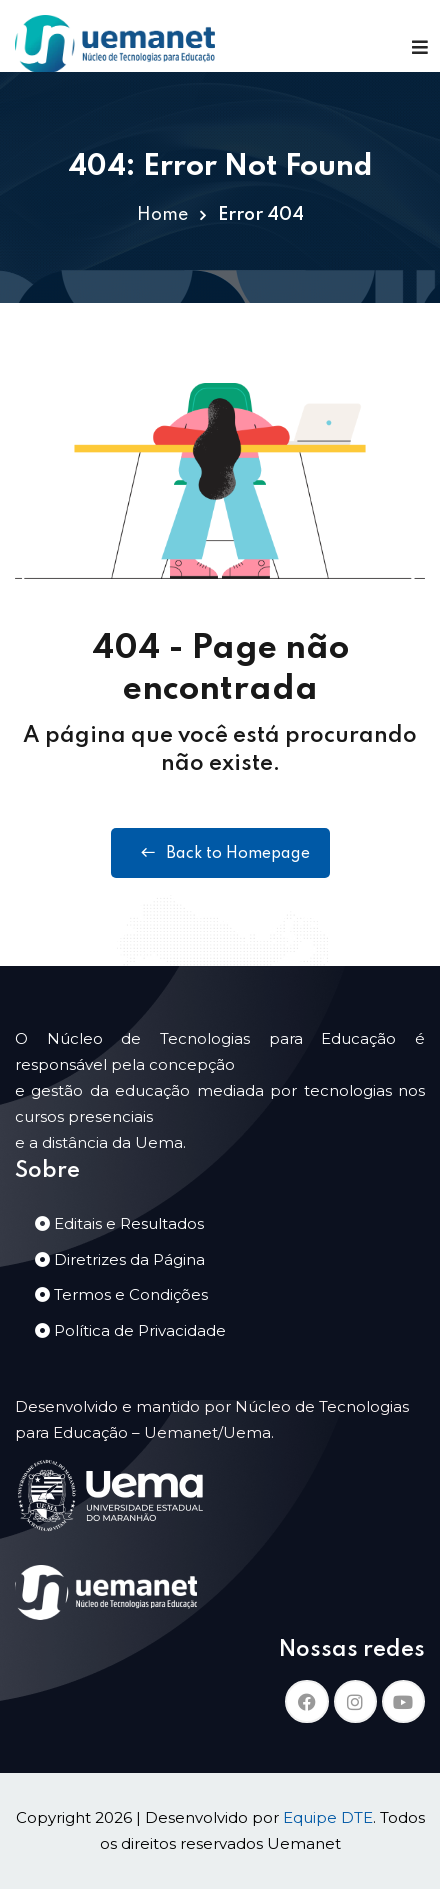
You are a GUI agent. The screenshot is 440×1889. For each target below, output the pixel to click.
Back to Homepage (220, 853)
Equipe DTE (328, 1817)
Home (162, 215)
